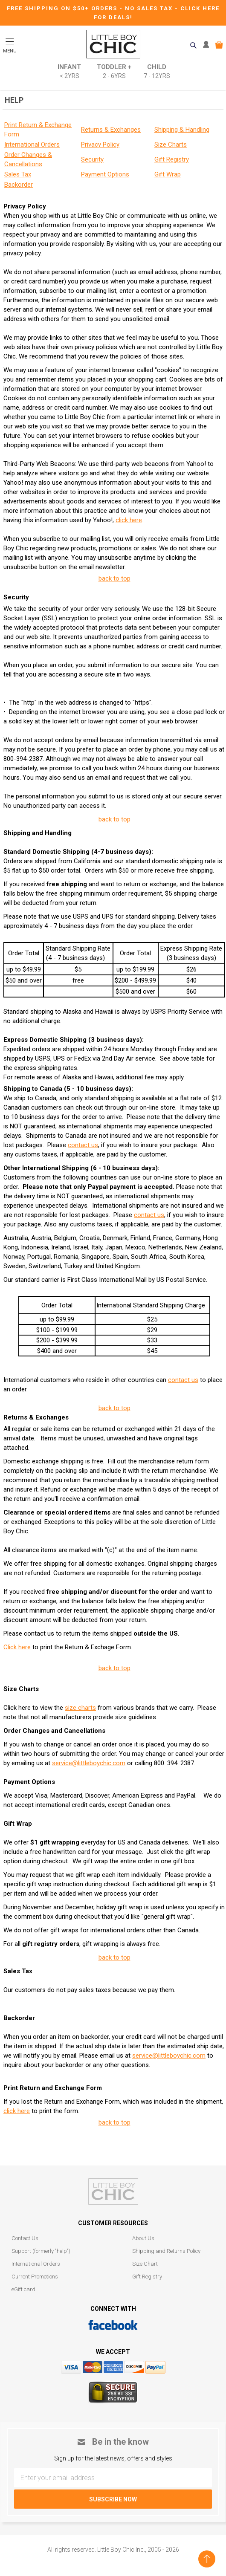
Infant (69, 72)
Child (157, 72)
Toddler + (114, 72)
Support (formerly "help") (41, 2251)
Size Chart (145, 2264)
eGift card (23, 2289)
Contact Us (25, 2238)
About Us (143, 2238)
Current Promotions (35, 2276)
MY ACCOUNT (208, 45)
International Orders (36, 2264)
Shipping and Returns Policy (166, 2251)
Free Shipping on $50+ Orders (63, 8)
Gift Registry (147, 2276)
